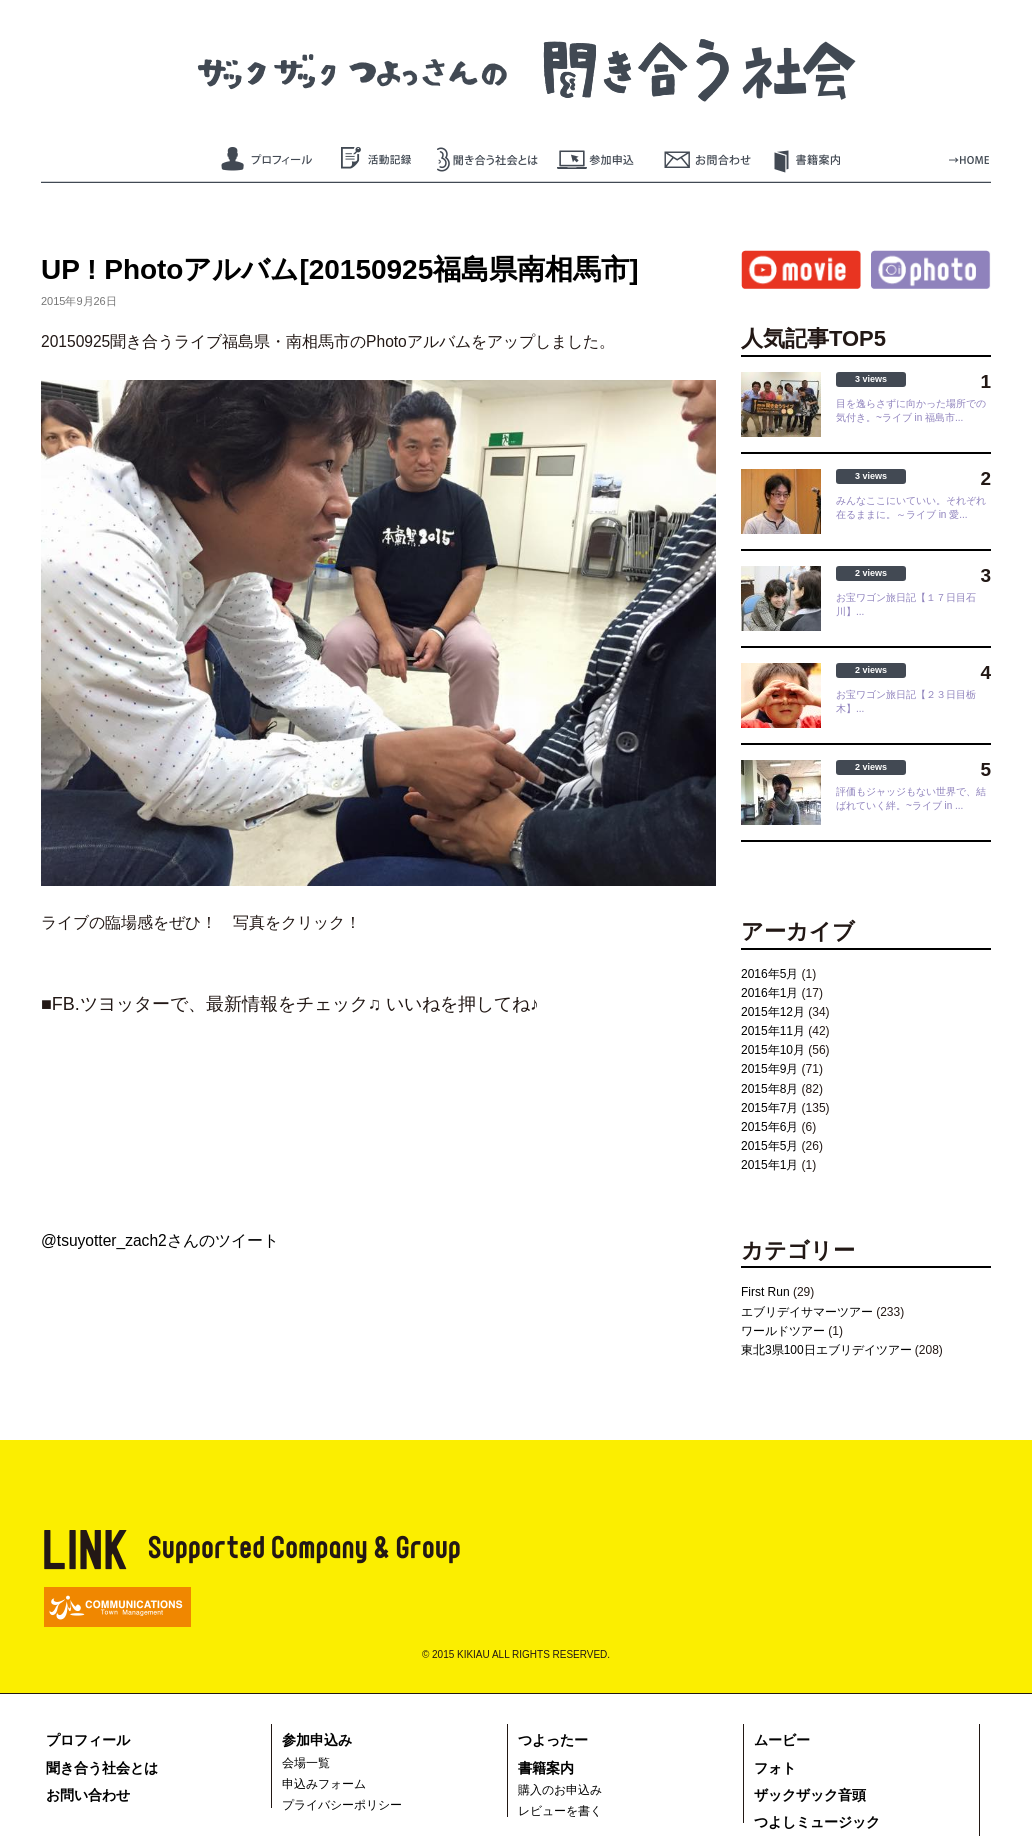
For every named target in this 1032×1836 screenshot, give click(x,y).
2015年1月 (769, 1165)
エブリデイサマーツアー (807, 1312)
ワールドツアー (783, 1331)
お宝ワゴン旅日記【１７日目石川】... (906, 604)
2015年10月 (773, 1050)
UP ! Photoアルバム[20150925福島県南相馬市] (339, 269)
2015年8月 (769, 1089)
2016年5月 (769, 974)
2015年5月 (769, 1146)
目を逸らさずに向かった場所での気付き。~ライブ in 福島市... (911, 410)
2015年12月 (773, 1012)
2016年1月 (769, 993)
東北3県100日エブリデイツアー (826, 1350)
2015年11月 (773, 1031)
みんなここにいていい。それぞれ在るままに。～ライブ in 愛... (911, 507)
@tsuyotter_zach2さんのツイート (160, 1240)
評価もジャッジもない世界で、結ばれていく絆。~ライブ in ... (911, 798)
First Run (765, 1292)
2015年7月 (769, 1108)
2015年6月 (769, 1127)
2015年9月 (769, 1069)
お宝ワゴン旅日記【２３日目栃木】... (906, 701)
